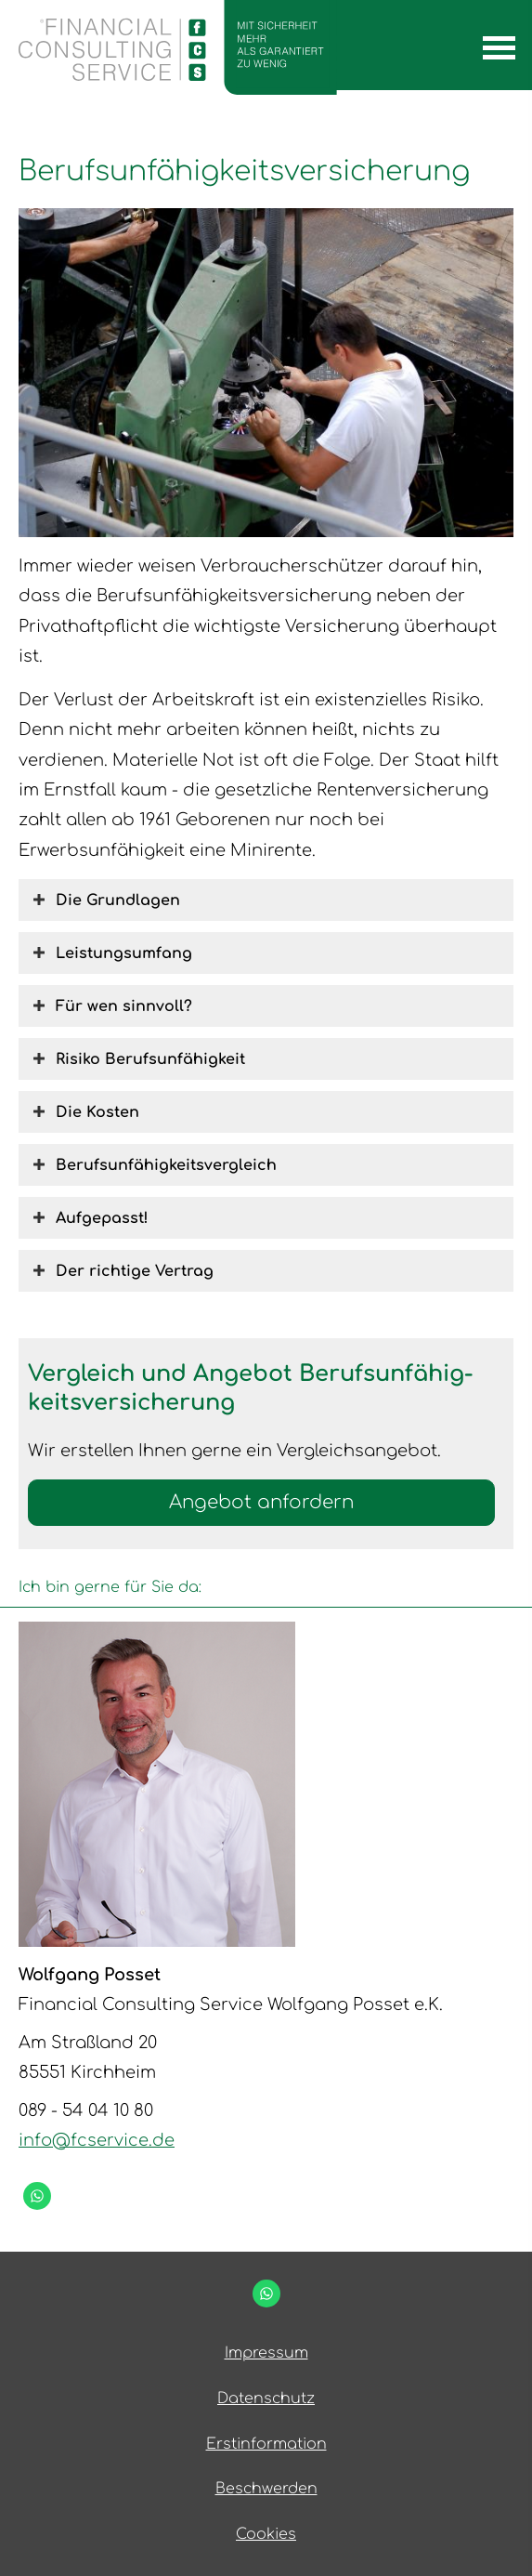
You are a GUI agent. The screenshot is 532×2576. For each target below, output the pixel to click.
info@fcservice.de (97, 2140)
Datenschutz (266, 2398)
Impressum (266, 2353)
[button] (118, 899)
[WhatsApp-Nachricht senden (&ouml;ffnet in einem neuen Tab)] (37, 2196)
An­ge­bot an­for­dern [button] (261, 1502)
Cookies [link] (266, 2534)
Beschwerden (266, 2488)
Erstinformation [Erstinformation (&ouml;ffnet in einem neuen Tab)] (266, 2444)
